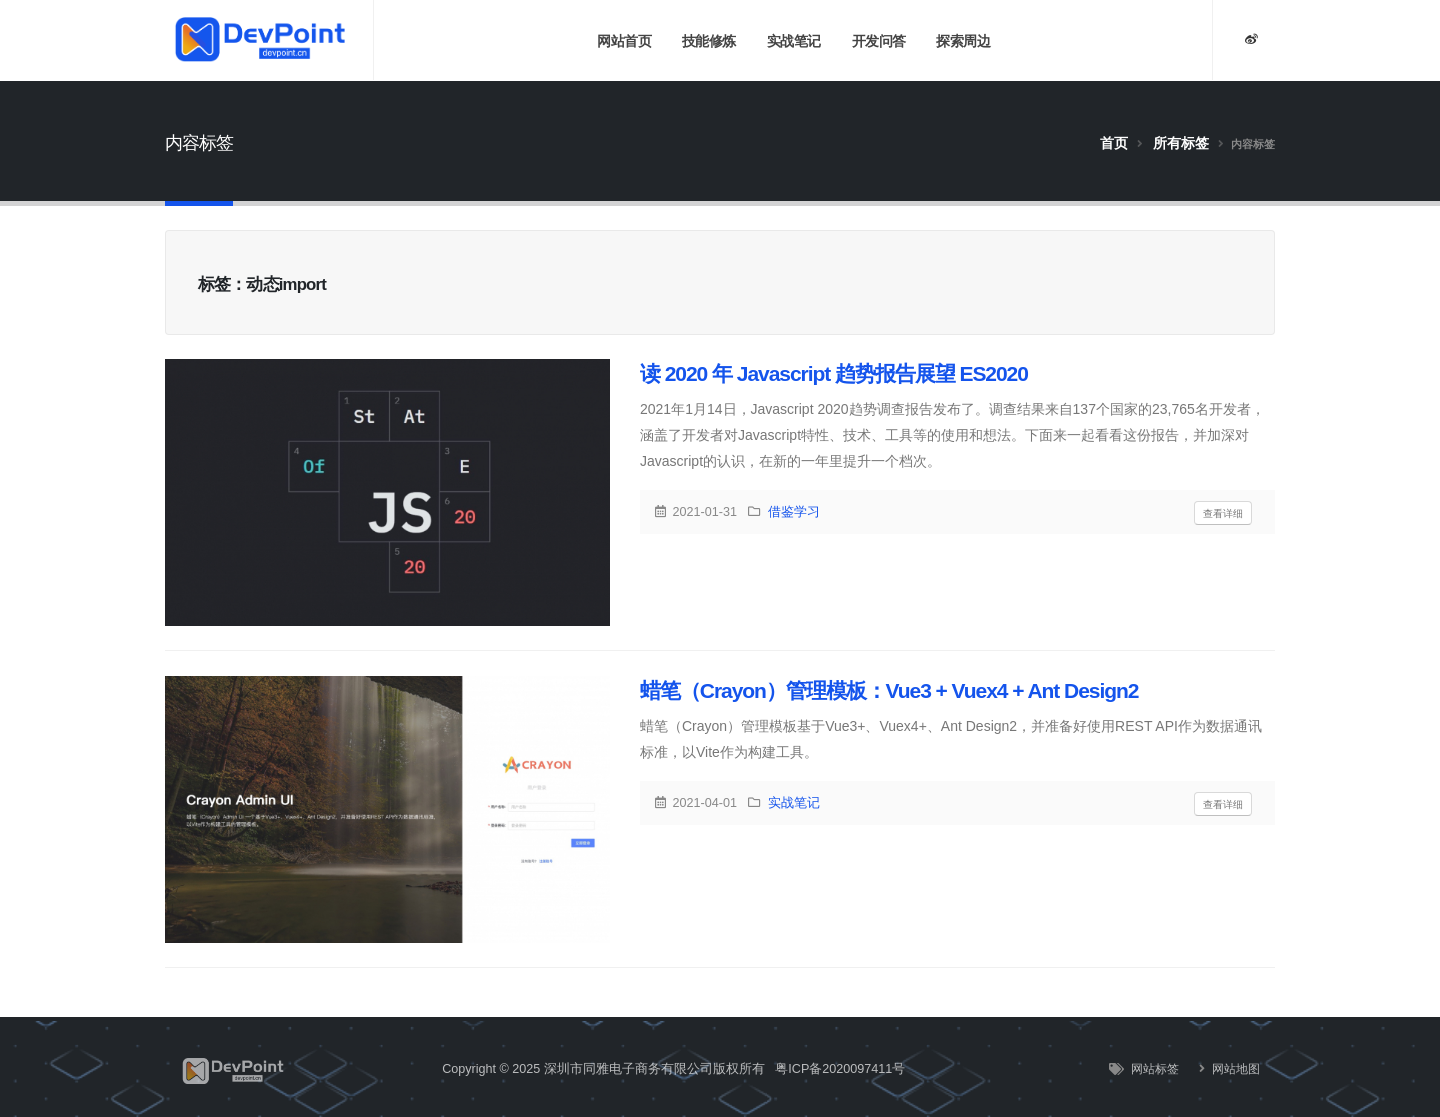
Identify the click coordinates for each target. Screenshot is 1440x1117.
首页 (1114, 143)
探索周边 (963, 41)
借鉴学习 (794, 512)
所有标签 (1181, 143)
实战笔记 (794, 41)
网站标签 (1153, 1069)
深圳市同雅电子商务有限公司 (628, 1069)
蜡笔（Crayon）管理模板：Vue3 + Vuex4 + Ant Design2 (889, 690)
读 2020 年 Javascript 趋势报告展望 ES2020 (834, 373)
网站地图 (1234, 1069)
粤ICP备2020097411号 (840, 1069)
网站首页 (624, 41)
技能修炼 (709, 41)
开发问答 (879, 41)
